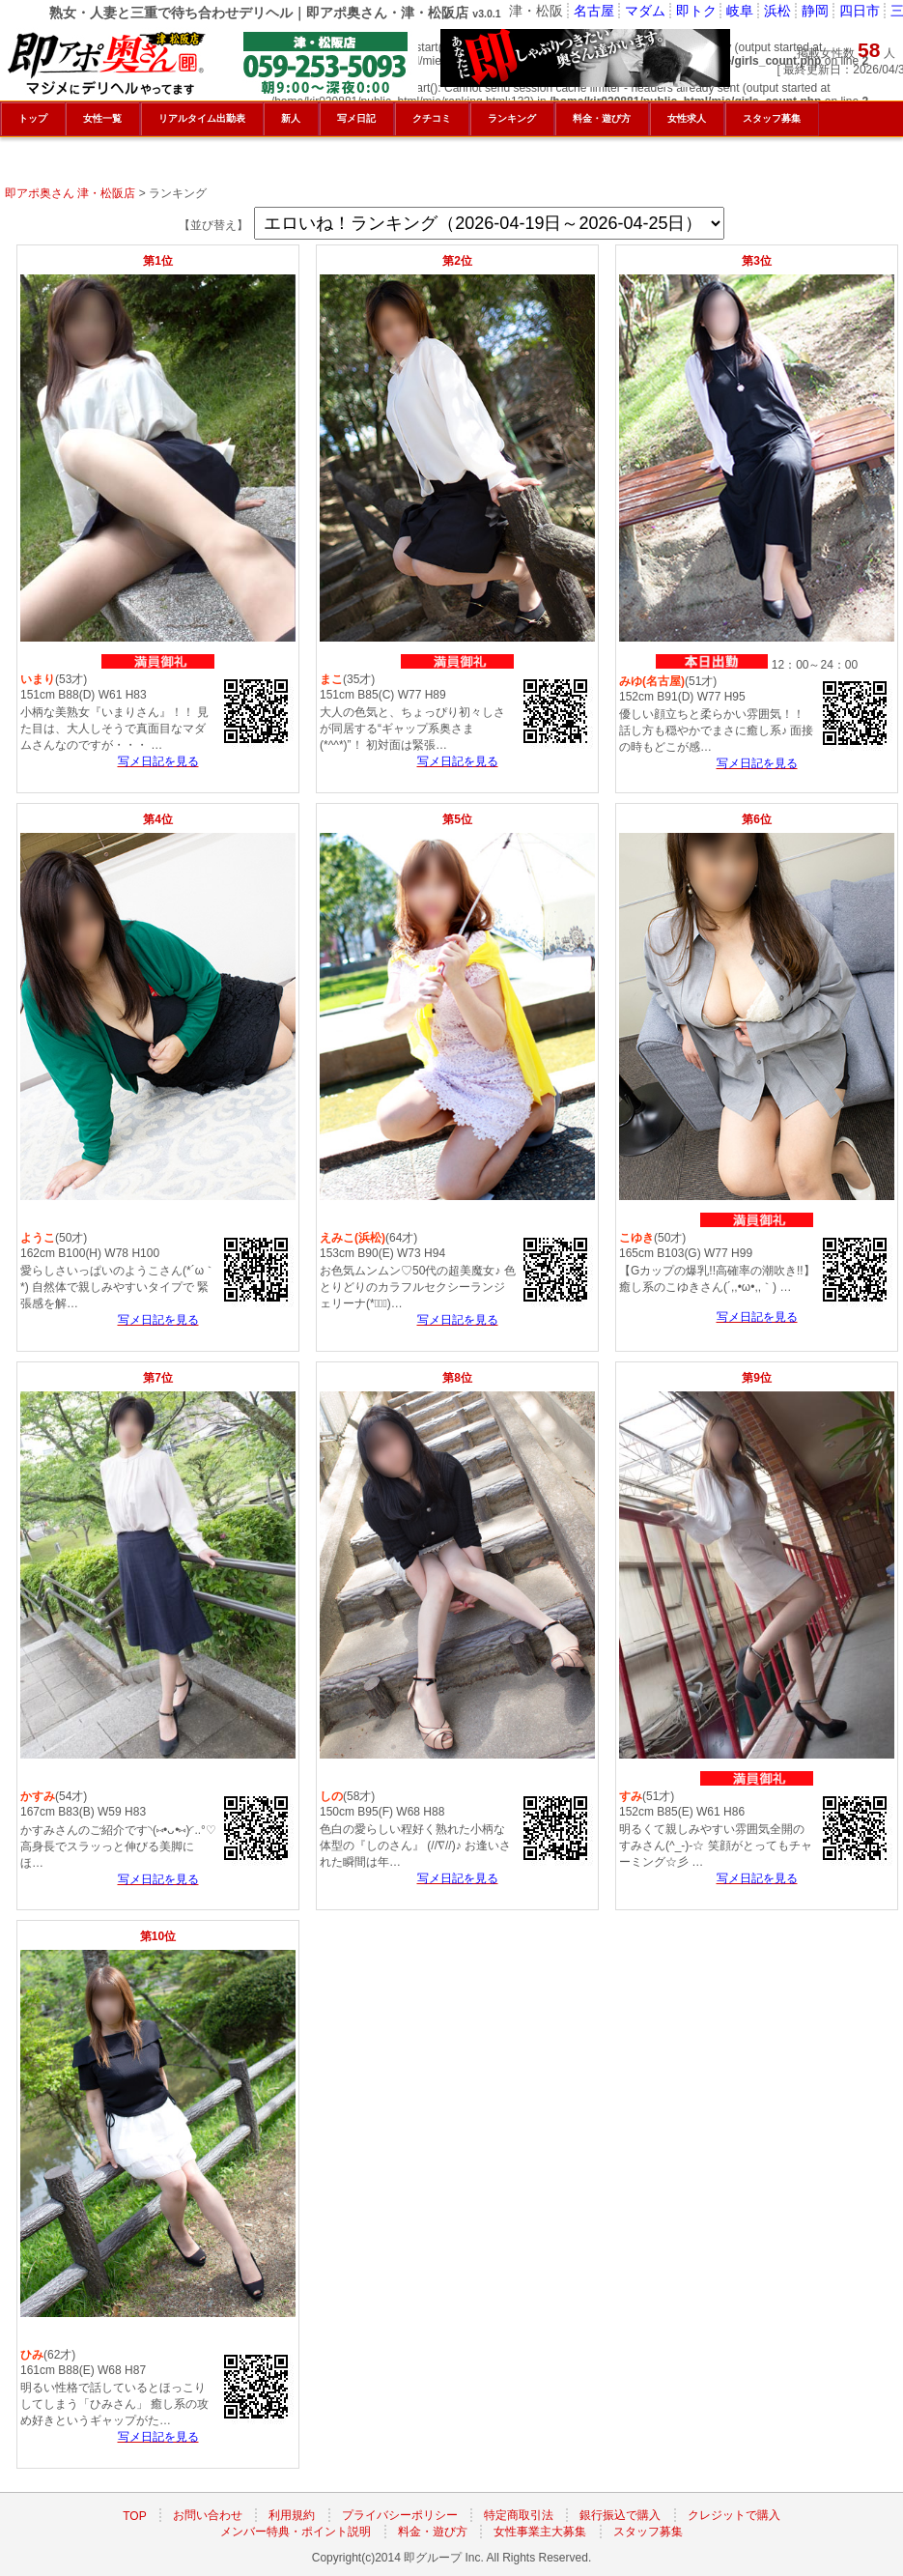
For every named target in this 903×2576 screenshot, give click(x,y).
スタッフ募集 (648, 2531)
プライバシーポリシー (400, 2515)
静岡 (815, 10)
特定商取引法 (518, 2515)
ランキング (512, 118)
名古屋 (594, 10)
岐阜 (739, 10)
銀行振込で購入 (620, 2515)
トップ (32, 118)
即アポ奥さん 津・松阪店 (70, 193)
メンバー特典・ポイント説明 (295, 2531)
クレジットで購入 (734, 2515)
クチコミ (431, 118)
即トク (696, 10)
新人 (290, 118)
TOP (134, 2515)
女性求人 (686, 118)
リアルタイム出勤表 (201, 118)
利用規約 (291, 2515)
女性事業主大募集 (540, 2531)
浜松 (777, 10)
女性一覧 (102, 118)
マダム (645, 10)
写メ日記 (356, 118)
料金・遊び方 (432, 2531)
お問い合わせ (207, 2515)
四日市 (859, 10)
